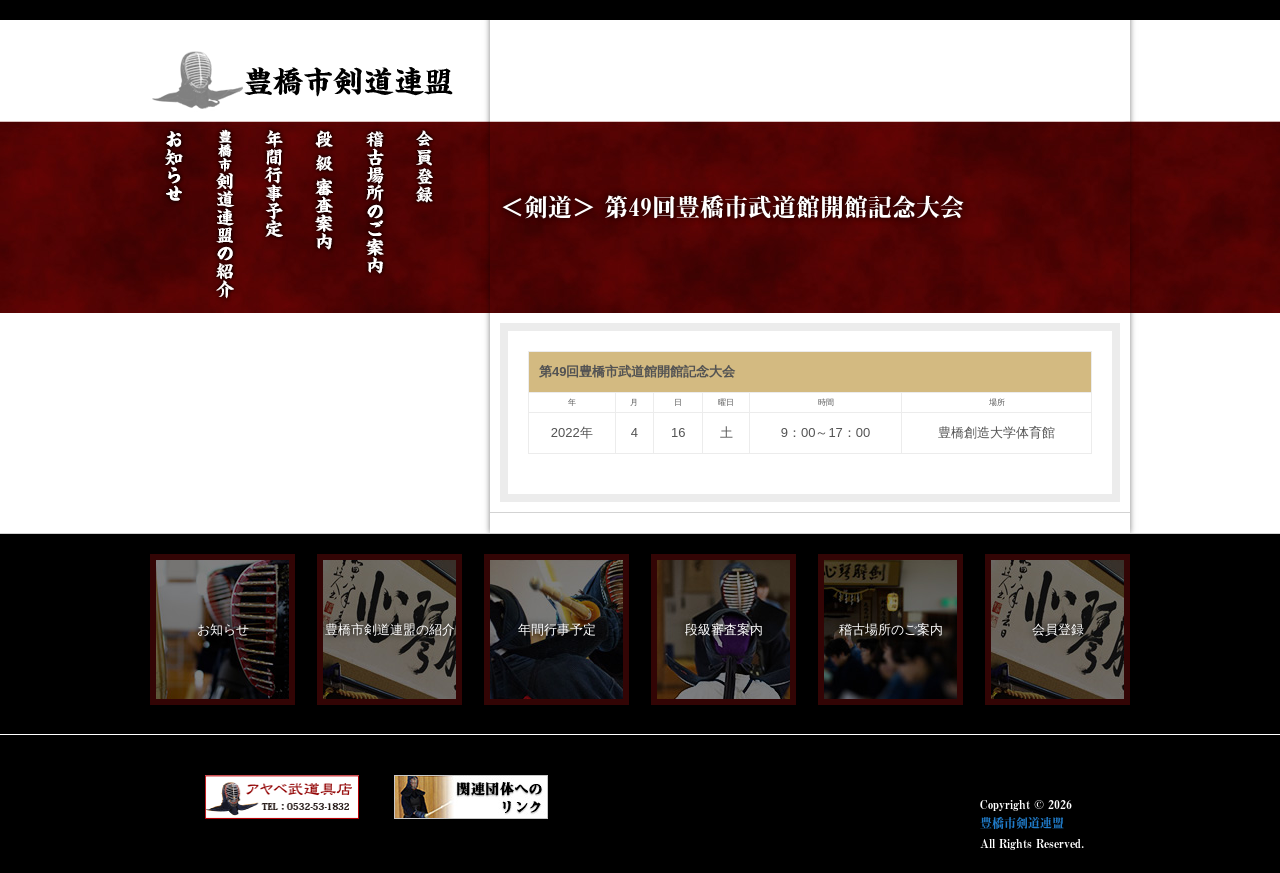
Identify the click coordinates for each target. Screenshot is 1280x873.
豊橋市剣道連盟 (1022, 823)
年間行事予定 (557, 629)
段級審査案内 (724, 629)
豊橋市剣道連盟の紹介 (390, 629)
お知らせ (223, 629)
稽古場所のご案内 (891, 629)
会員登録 (1058, 629)
